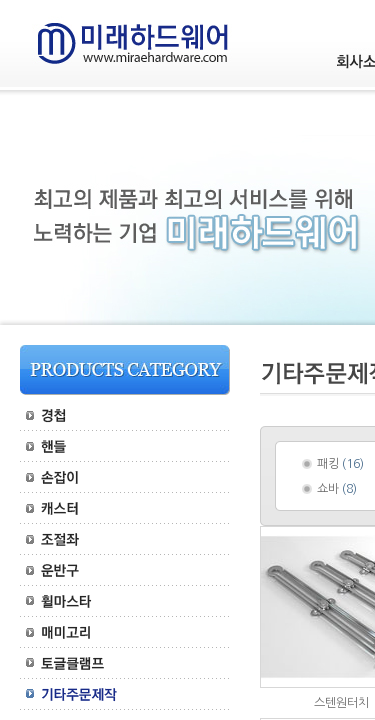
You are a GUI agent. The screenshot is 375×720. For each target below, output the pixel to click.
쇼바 (328, 489)
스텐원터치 (341, 703)
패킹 (328, 464)
